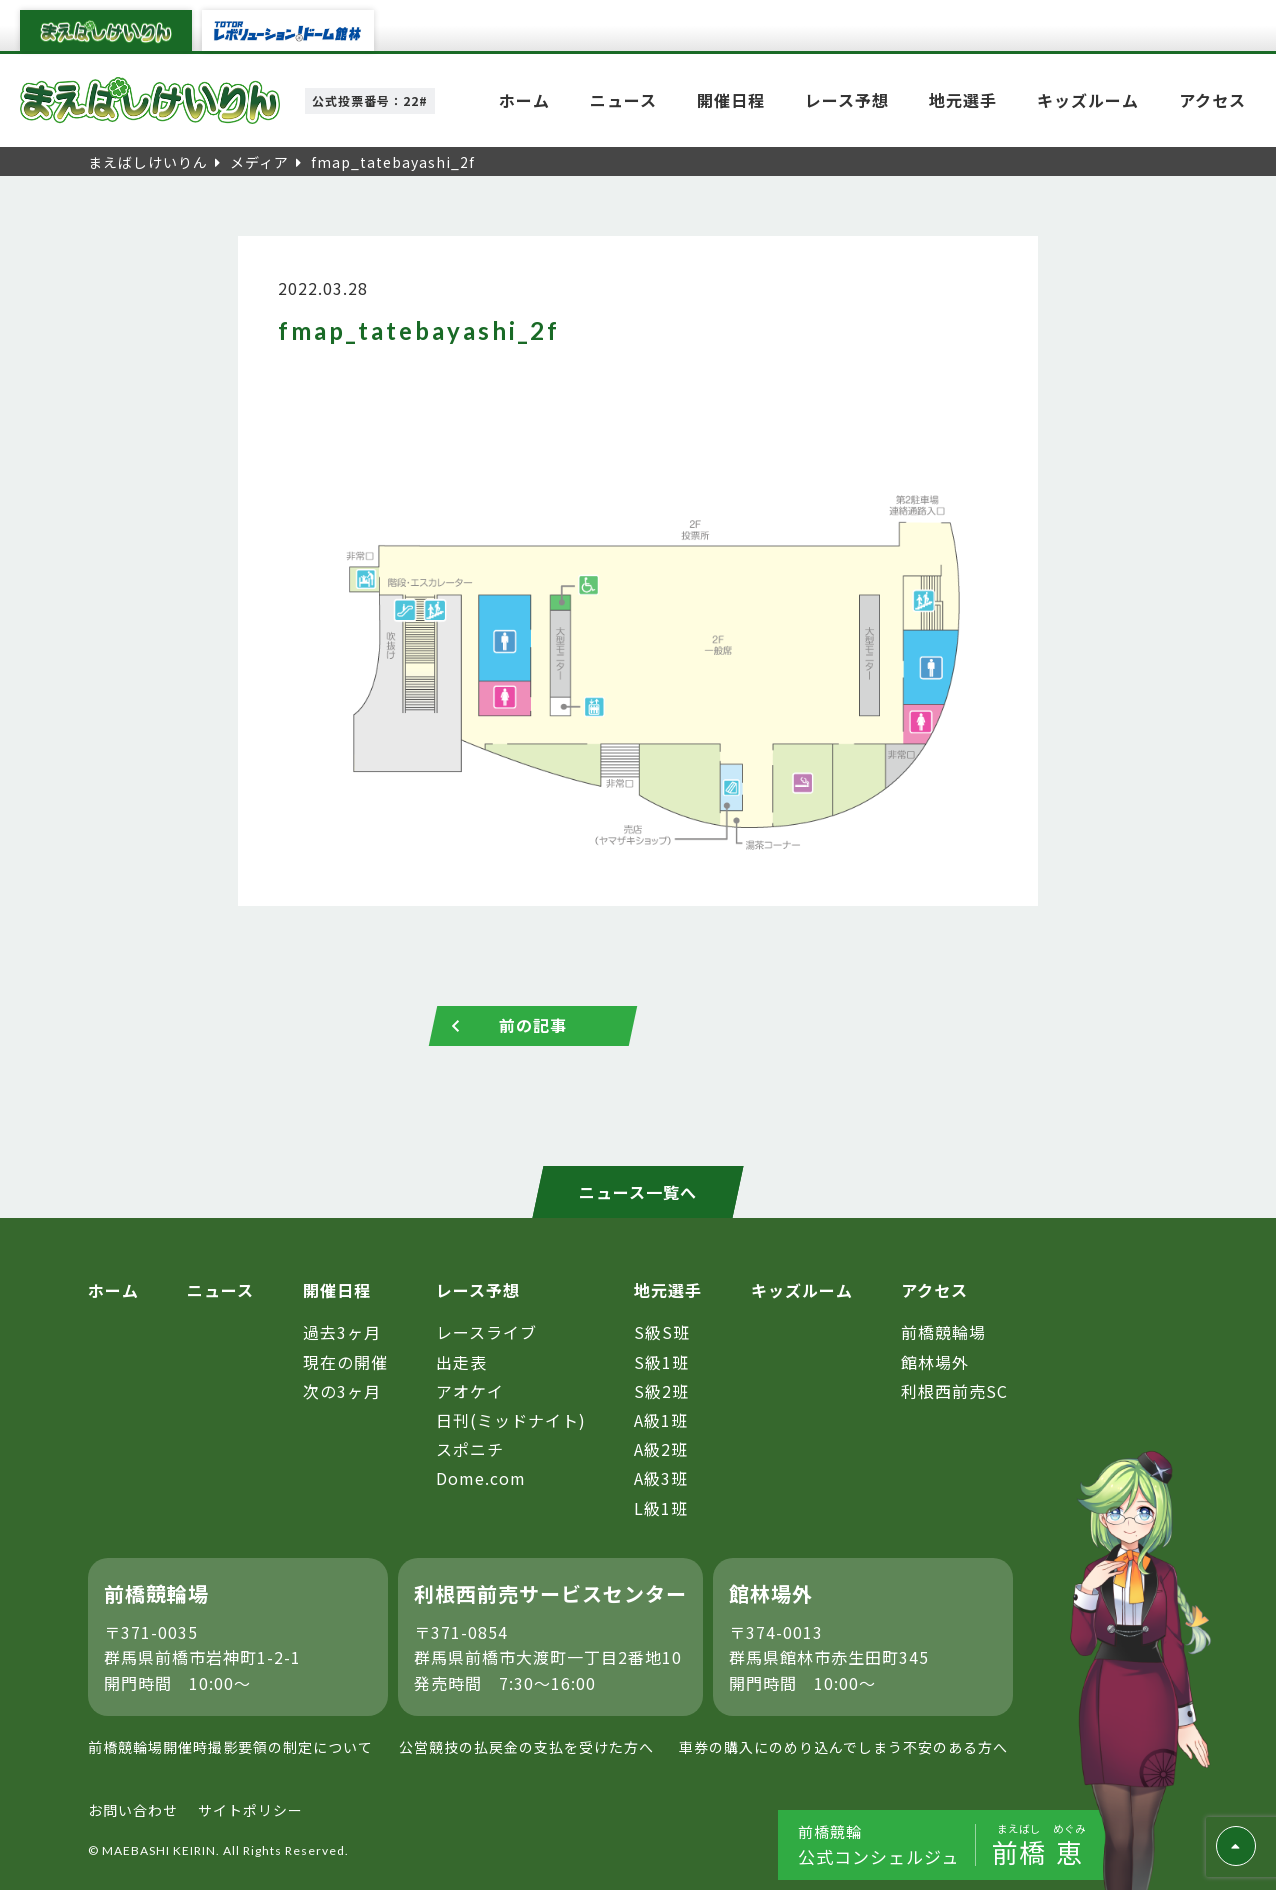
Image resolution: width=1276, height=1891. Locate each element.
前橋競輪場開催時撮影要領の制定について (230, 1748)
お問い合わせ (133, 1810)
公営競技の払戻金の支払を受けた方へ (526, 1748)
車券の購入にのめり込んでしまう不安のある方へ (843, 1748)
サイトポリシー (250, 1810)
